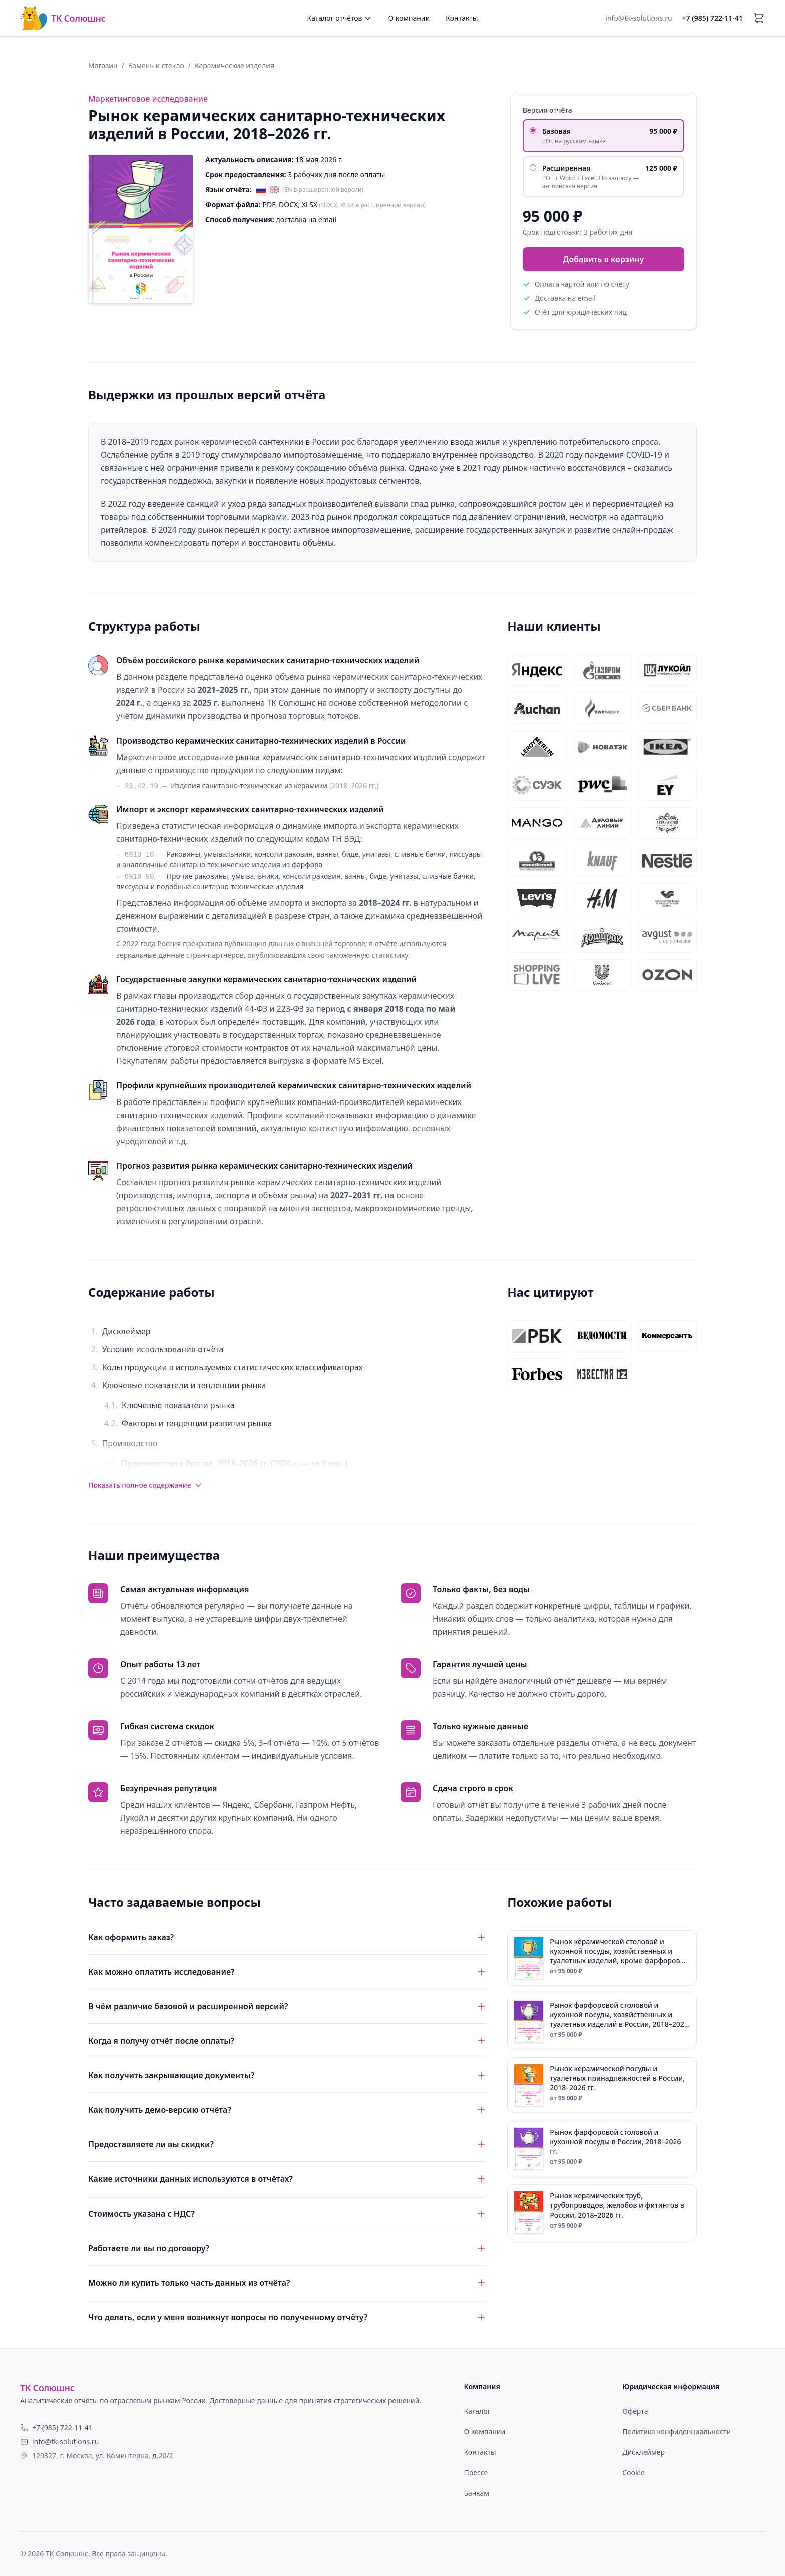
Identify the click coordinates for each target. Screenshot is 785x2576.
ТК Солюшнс (62, 18)
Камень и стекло (156, 65)
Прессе (476, 2472)
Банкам (476, 2493)
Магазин (103, 65)
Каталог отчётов (339, 18)
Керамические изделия (234, 65)
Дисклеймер (643, 2452)
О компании (409, 18)
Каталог (477, 2411)
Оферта (635, 2411)
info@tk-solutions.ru (638, 18)
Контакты (462, 18)
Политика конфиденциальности (676, 2431)
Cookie (633, 2472)
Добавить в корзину (603, 259)
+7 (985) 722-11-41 (712, 18)
